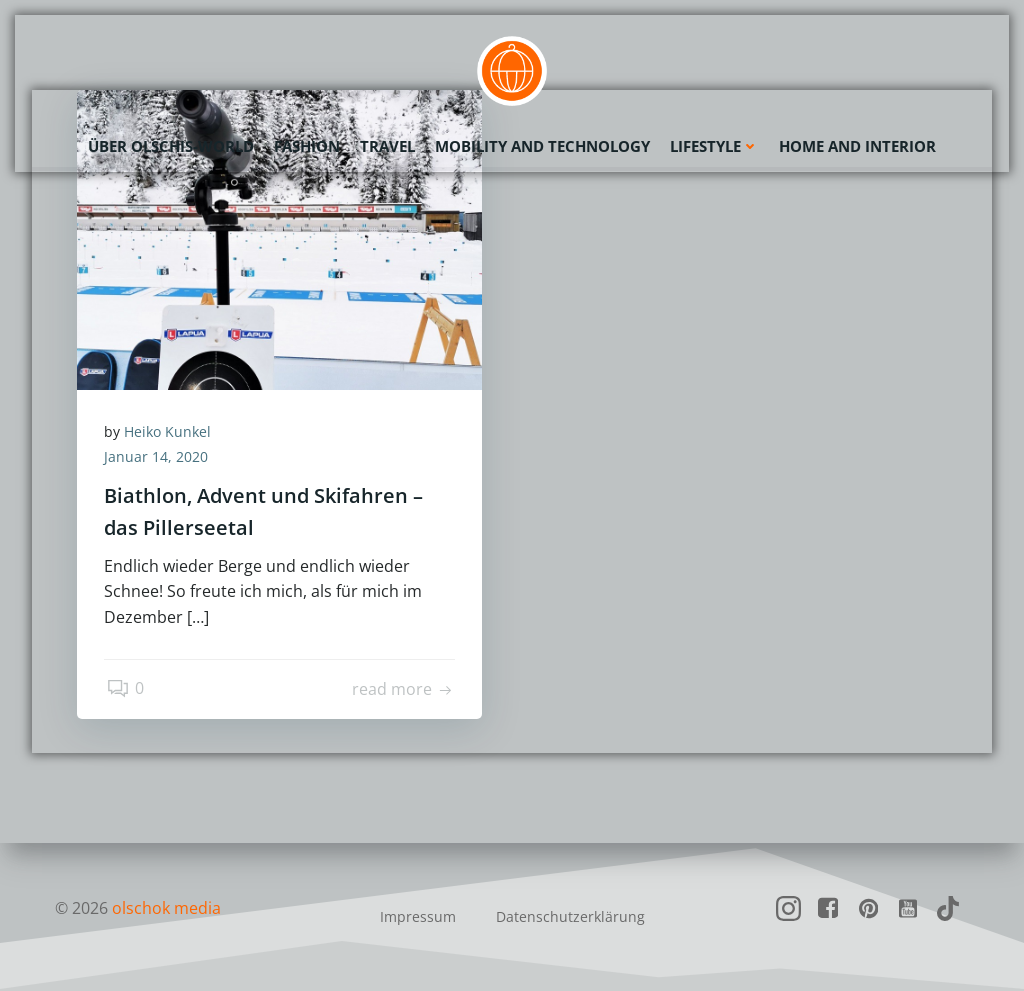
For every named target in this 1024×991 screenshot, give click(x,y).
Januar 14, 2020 (159, 458)
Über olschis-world (171, 145)
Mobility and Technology (542, 145)
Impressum (418, 916)
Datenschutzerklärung (570, 916)
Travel (387, 145)
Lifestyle (714, 145)
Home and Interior (857, 145)
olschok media (166, 908)
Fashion (307, 145)
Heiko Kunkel (170, 432)
